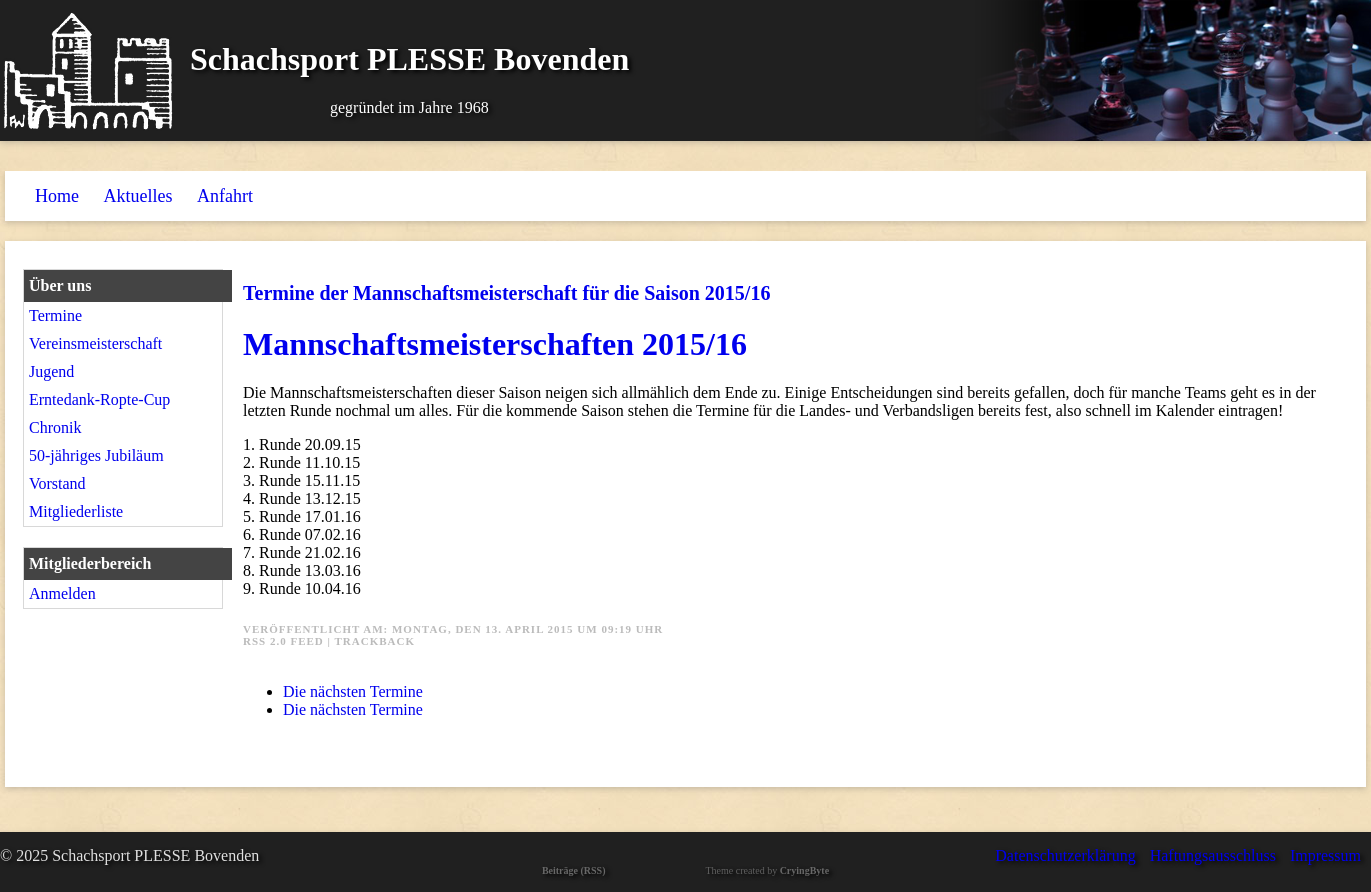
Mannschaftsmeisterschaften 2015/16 (495, 344)
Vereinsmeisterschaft (95, 343)
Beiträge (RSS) (574, 870)
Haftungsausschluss (1213, 855)
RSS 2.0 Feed (283, 641)
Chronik (55, 427)
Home (57, 196)
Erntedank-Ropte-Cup (99, 399)
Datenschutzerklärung (1065, 855)
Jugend (51, 371)
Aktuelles (138, 196)
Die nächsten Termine (353, 691)
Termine (55, 315)
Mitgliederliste (76, 511)
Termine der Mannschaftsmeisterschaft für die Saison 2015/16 (506, 293)
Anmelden (62, 593)
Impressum (1325, 855)
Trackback (375, 641)
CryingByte (804, 870)
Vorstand (57, 483)
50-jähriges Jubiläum (96, 455)
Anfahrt (225, 196)
